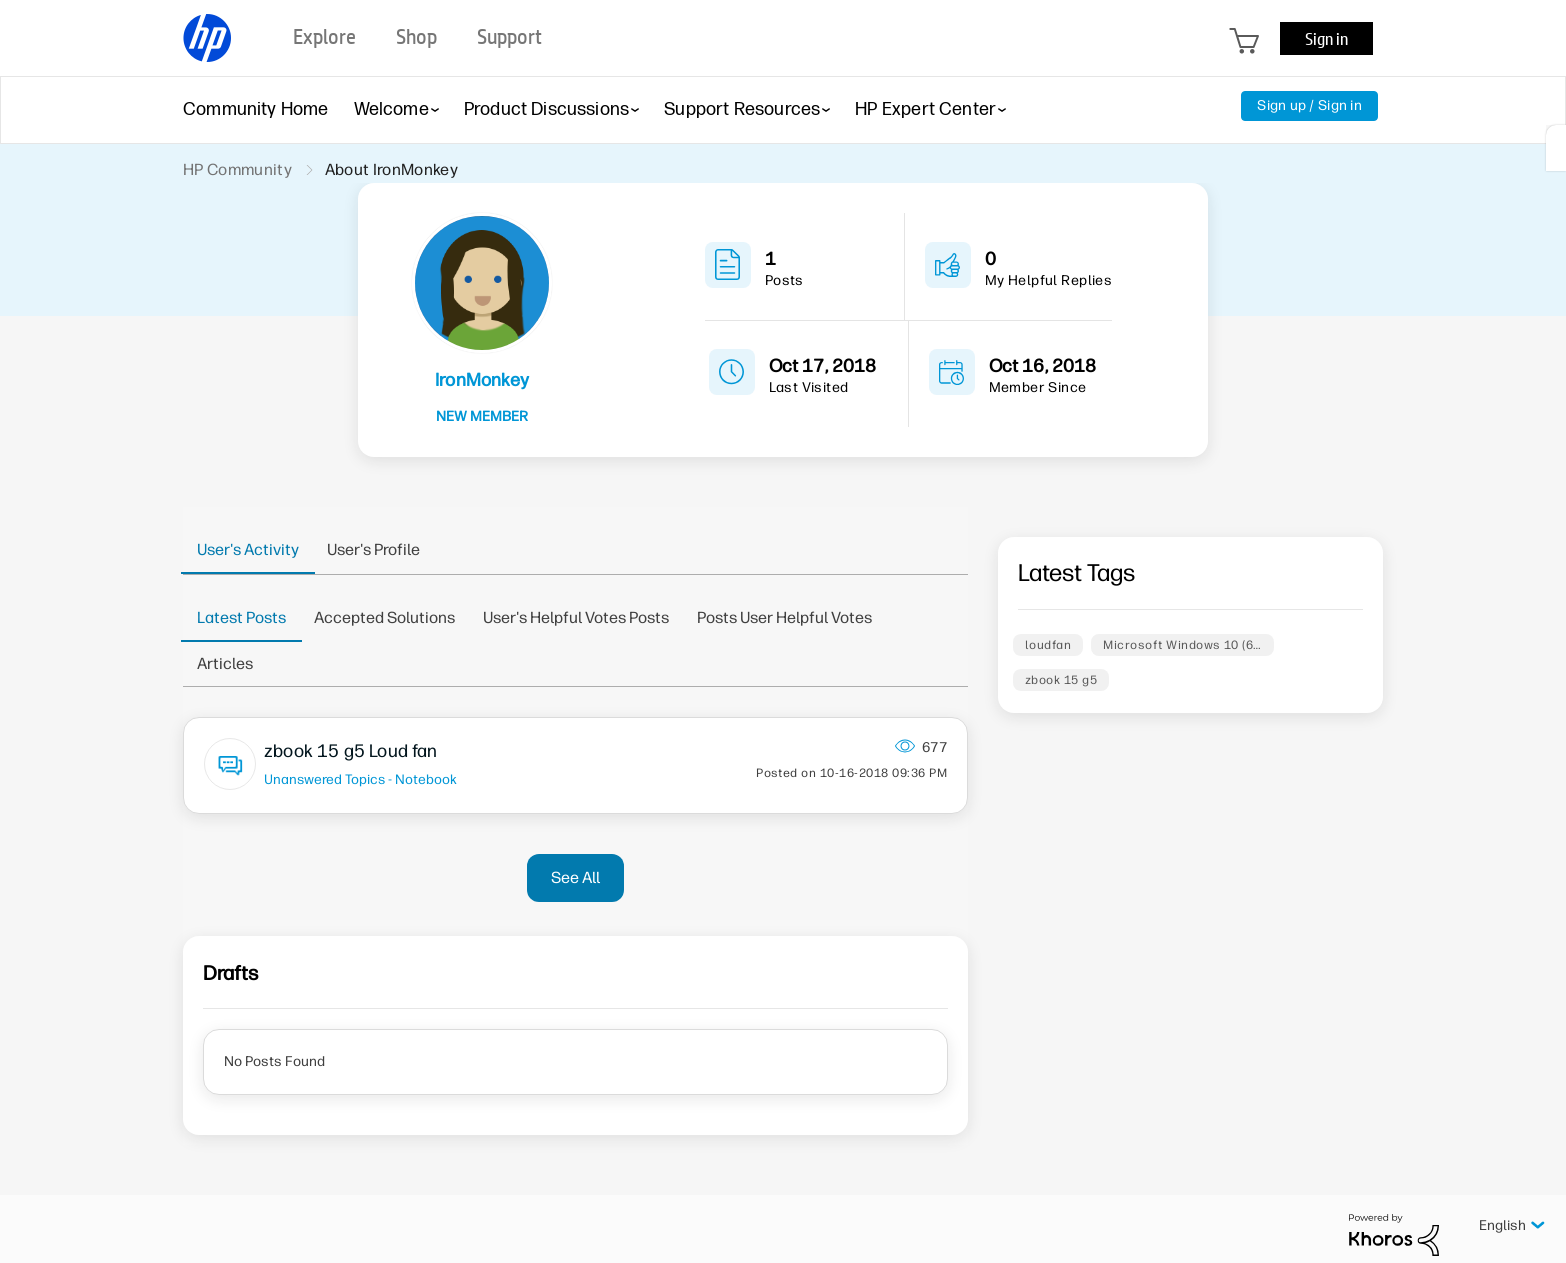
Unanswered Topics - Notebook (360, 779)
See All (575, 877)
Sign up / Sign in (1309, 105)
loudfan (1048, 645)
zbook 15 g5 (1061, 680)
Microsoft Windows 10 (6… (1182, 645)
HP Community (237, 169)
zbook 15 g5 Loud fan (351, 751)
